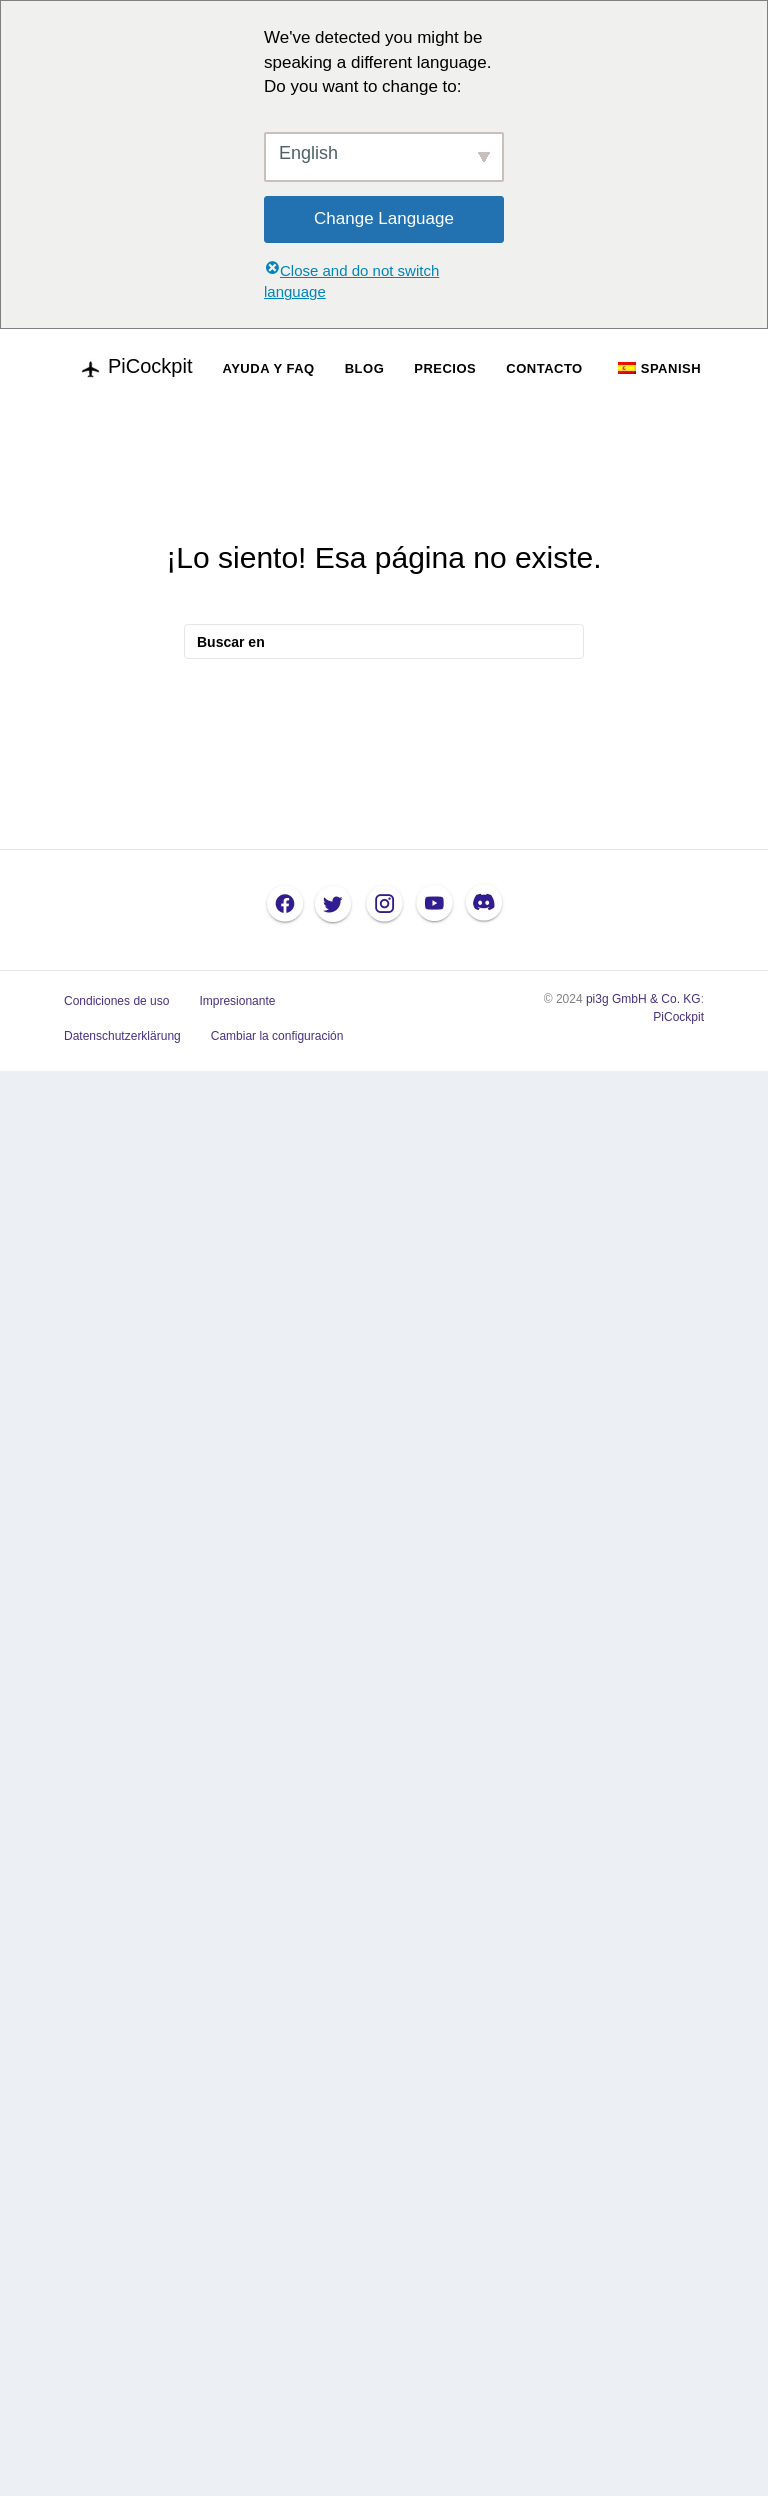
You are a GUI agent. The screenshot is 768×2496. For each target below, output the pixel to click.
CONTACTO (544, 368)
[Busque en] (384, 641)
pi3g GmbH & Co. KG (643, 999)
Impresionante (237, 1001)
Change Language (384, 218)
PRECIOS (445, 368)
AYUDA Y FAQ (268, 368)
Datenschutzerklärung (122, 1036)
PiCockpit (678, 1017)
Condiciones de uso (116, 1001)
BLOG (365, 368)
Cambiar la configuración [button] (277, 1036)
